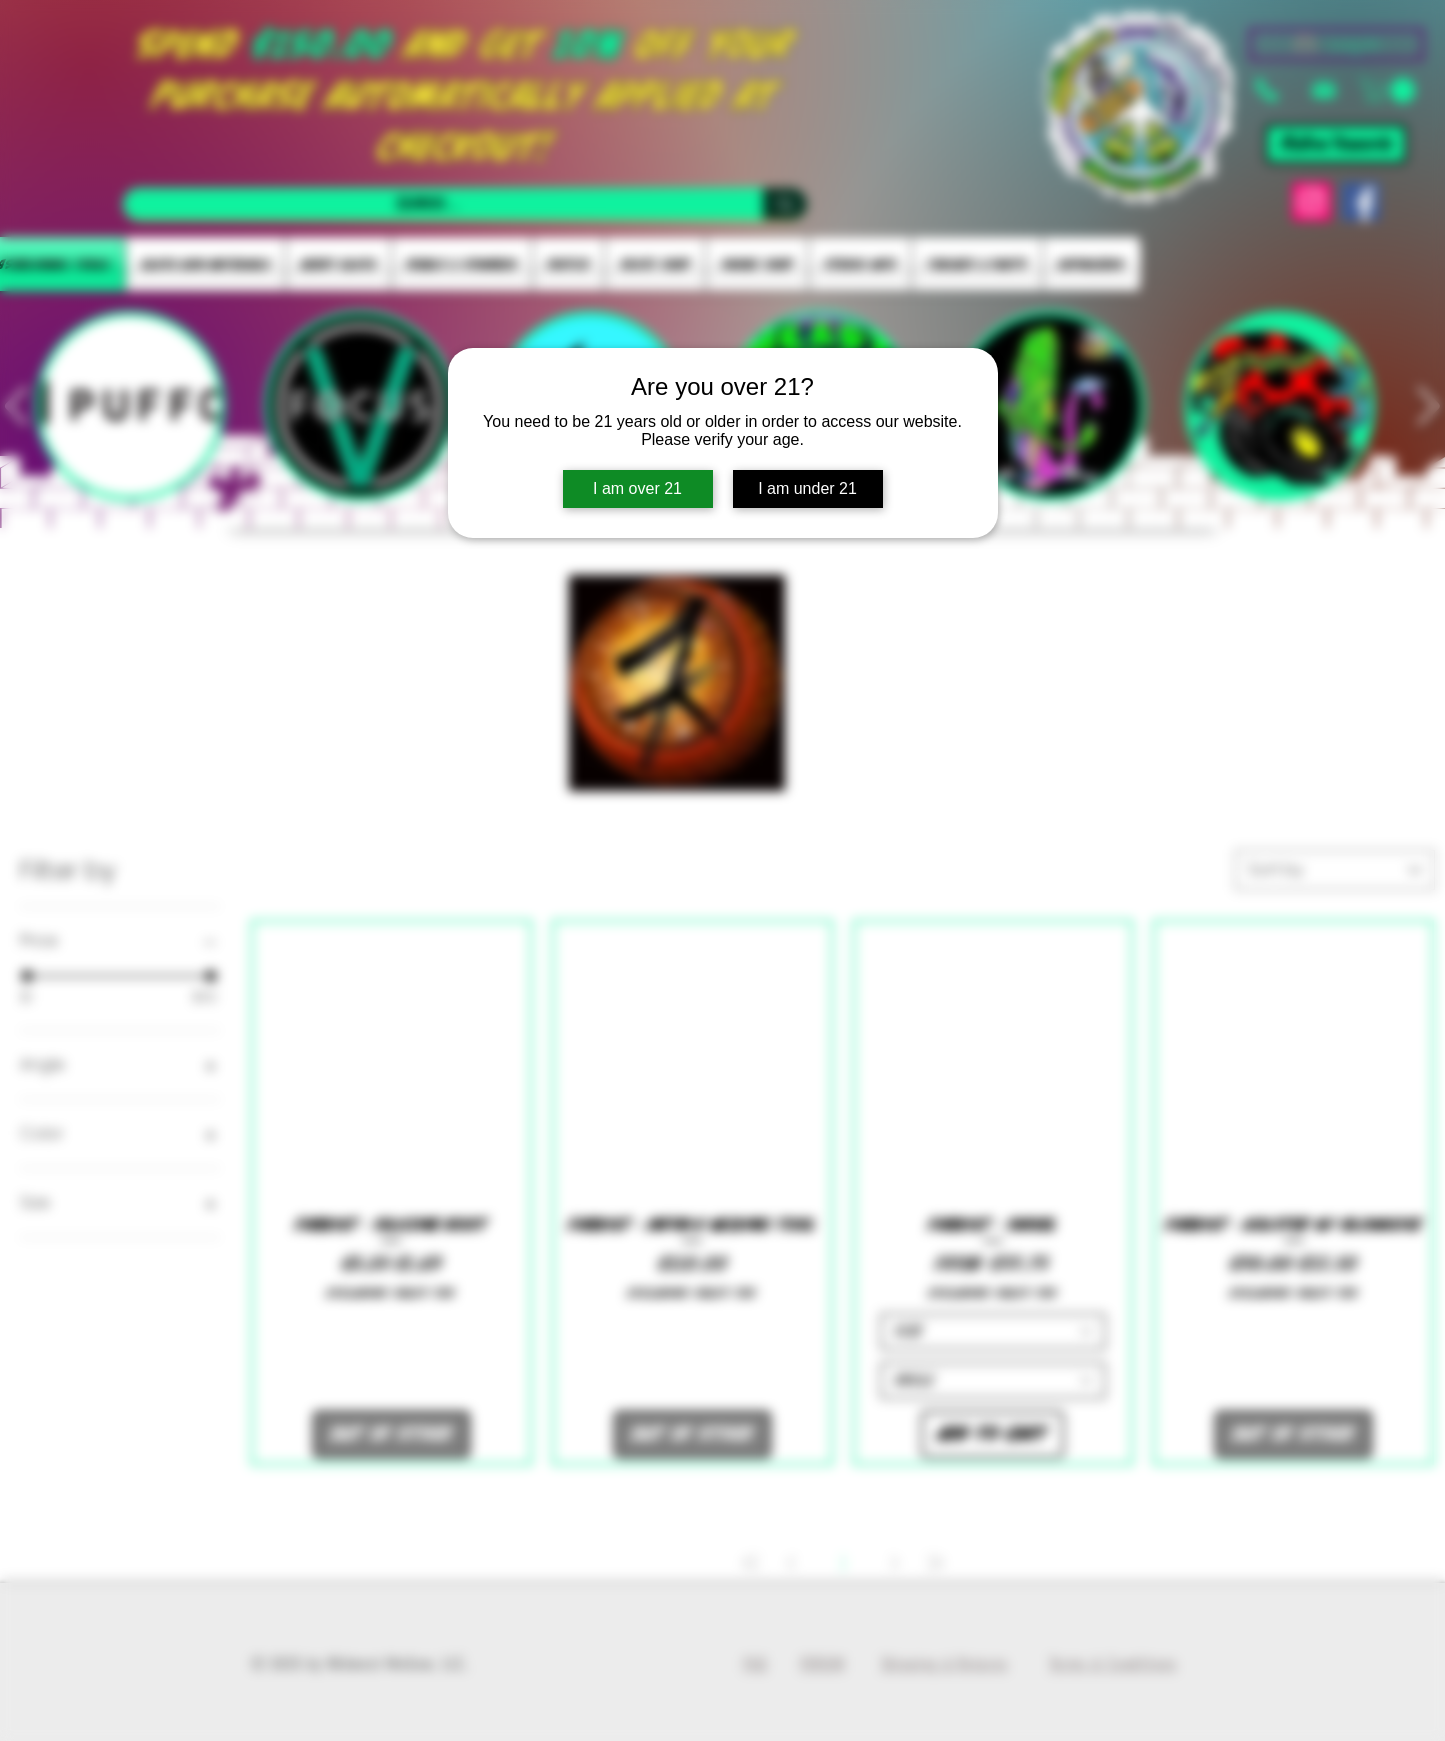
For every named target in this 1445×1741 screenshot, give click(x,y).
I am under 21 (807, 488)
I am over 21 (637, 488)
